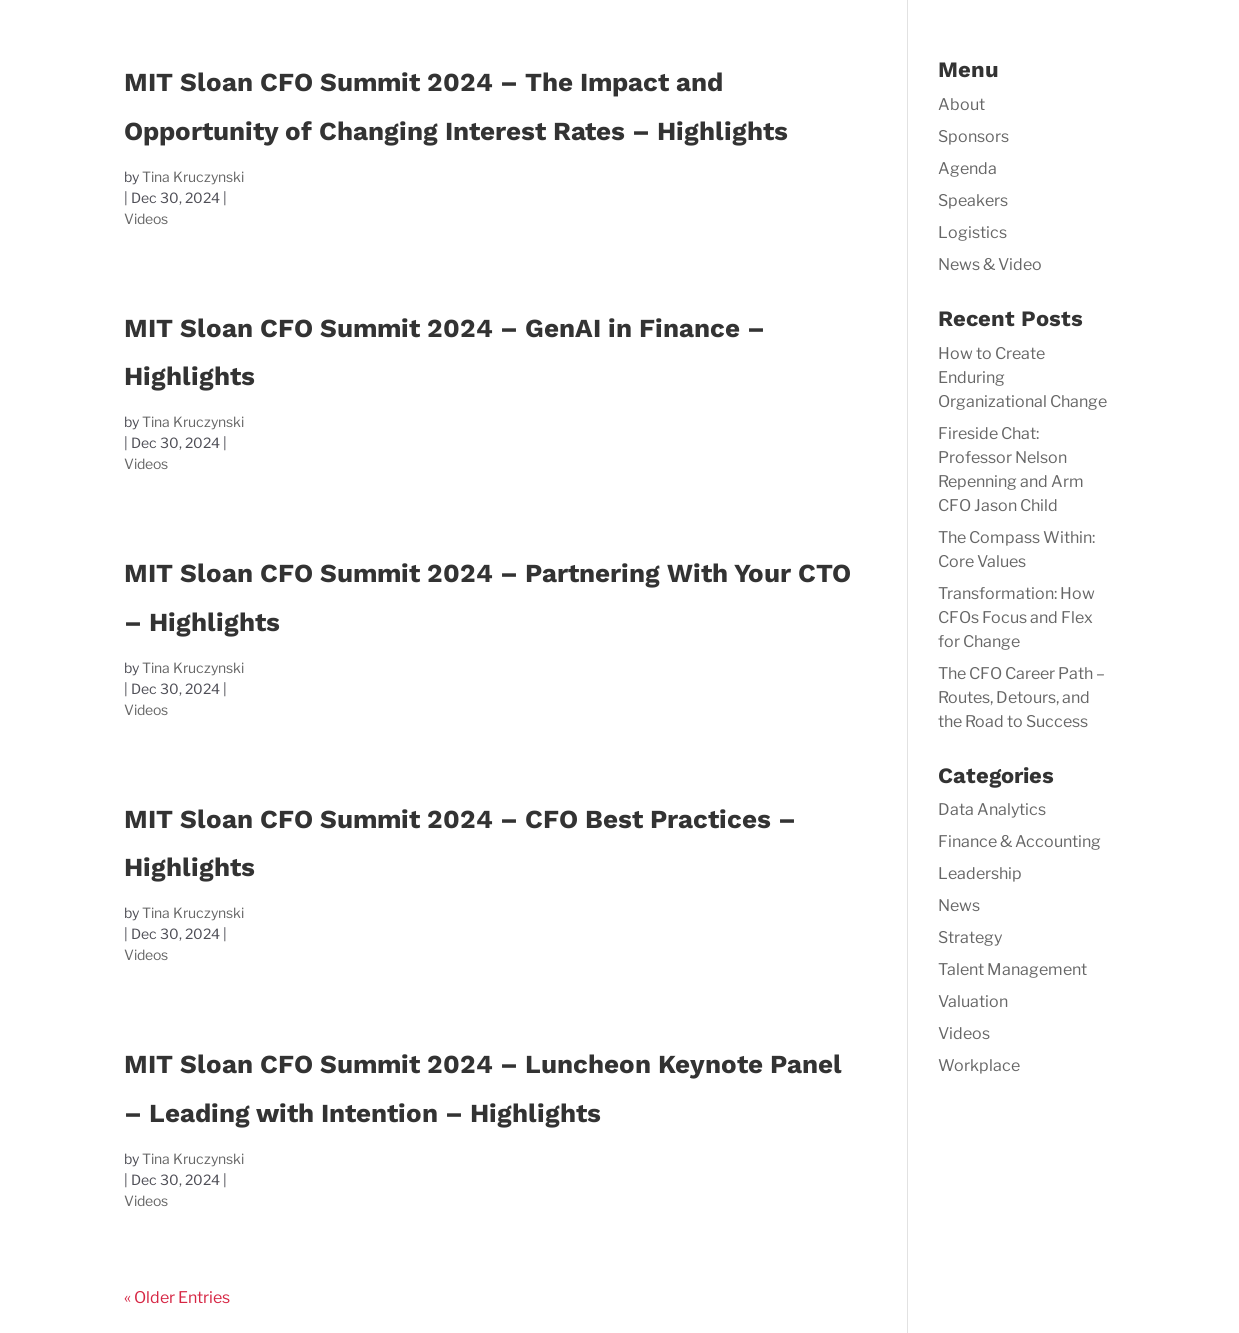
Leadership (980, 873)
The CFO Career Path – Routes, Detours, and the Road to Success (1021, 697)
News (959, 905)
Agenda (967, 168)
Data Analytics (992, 809)
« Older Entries (177, 1297)
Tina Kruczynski (193, 176)
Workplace (979, 1065)
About (961, 104)
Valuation (973, 1001)
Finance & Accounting (1019, 841)
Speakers (973, 200)
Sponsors (973, 136)
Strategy (970, 937)
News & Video (990, 264)
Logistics (972, 232)
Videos (146, 218)
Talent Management (1012, 969)
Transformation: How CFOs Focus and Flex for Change (1016, 617)
